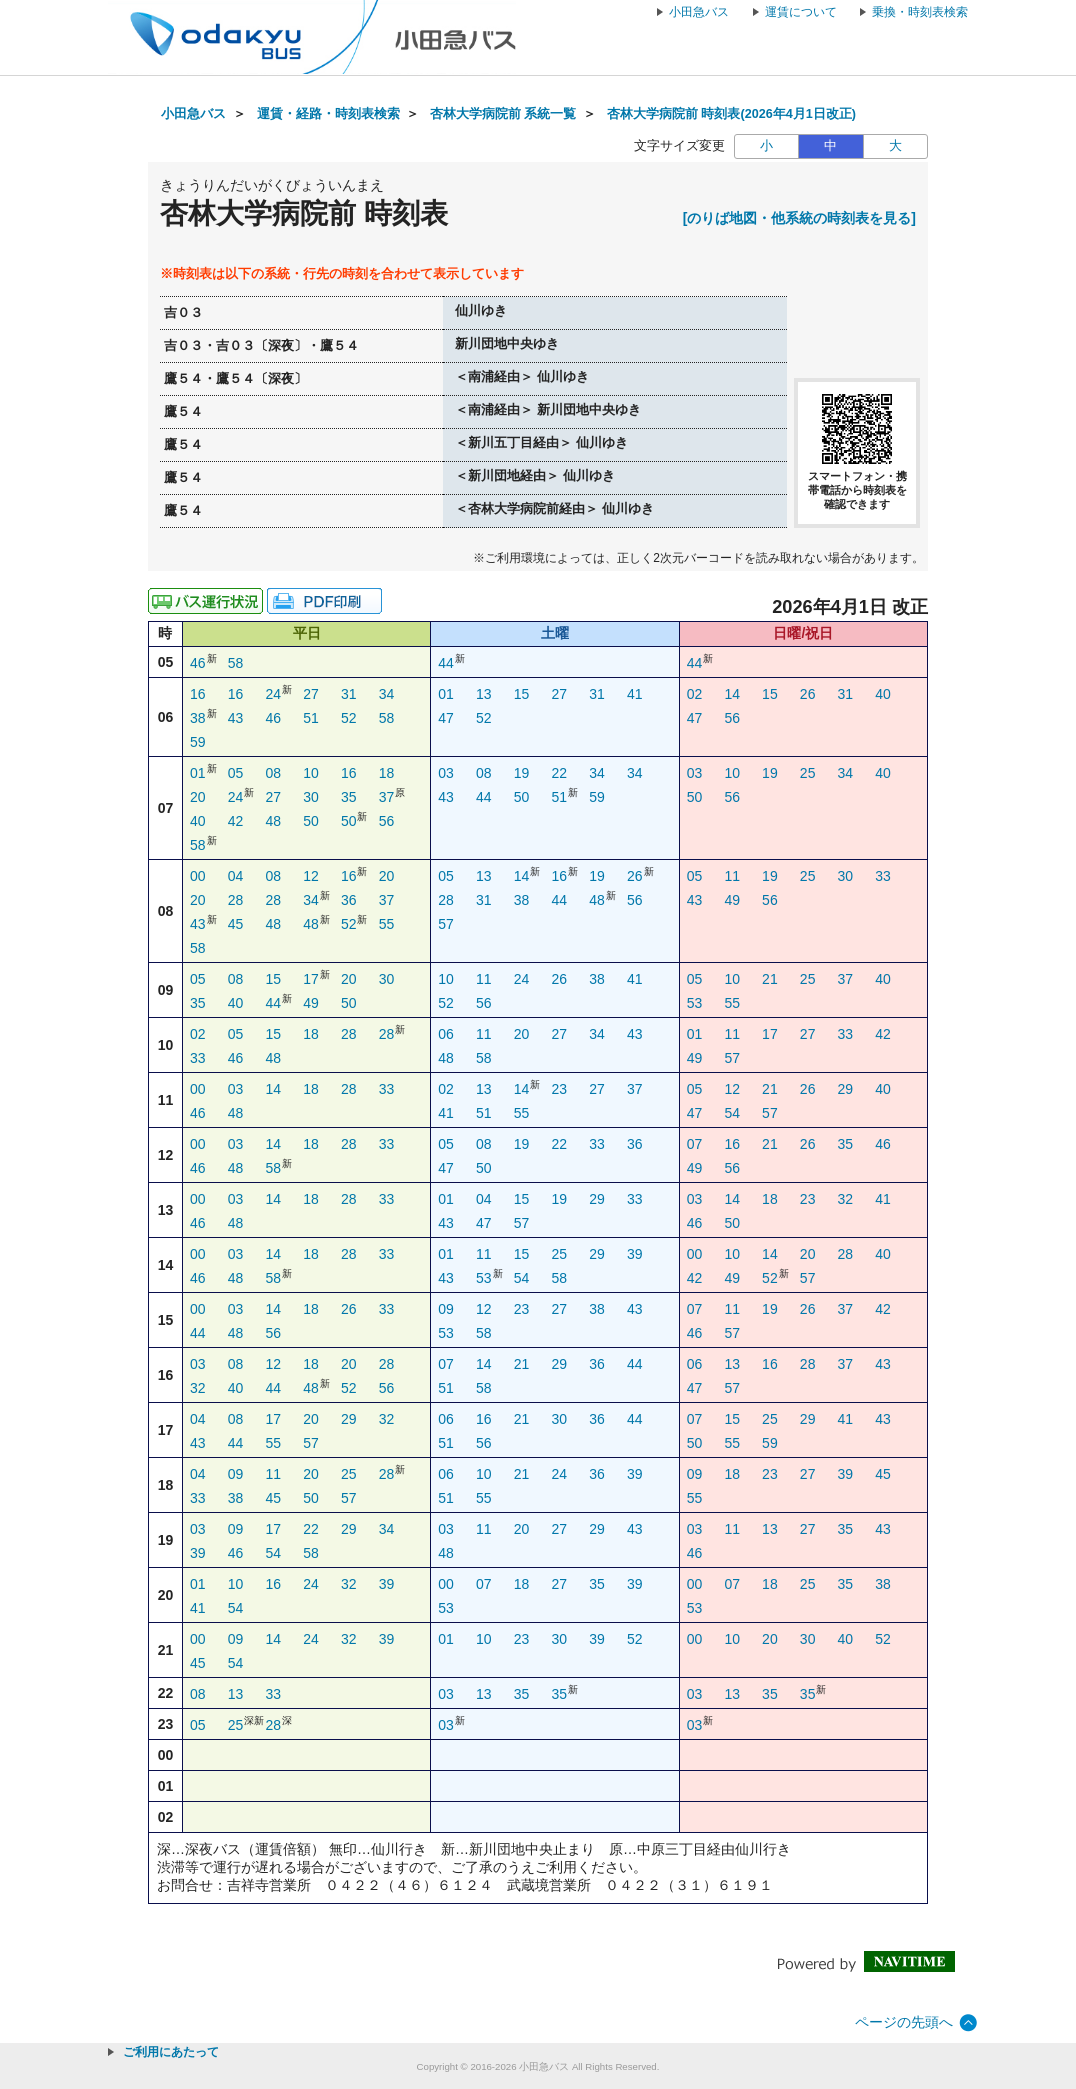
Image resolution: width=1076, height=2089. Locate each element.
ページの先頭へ (904, 2022)
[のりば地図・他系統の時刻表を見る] (799, 218)
